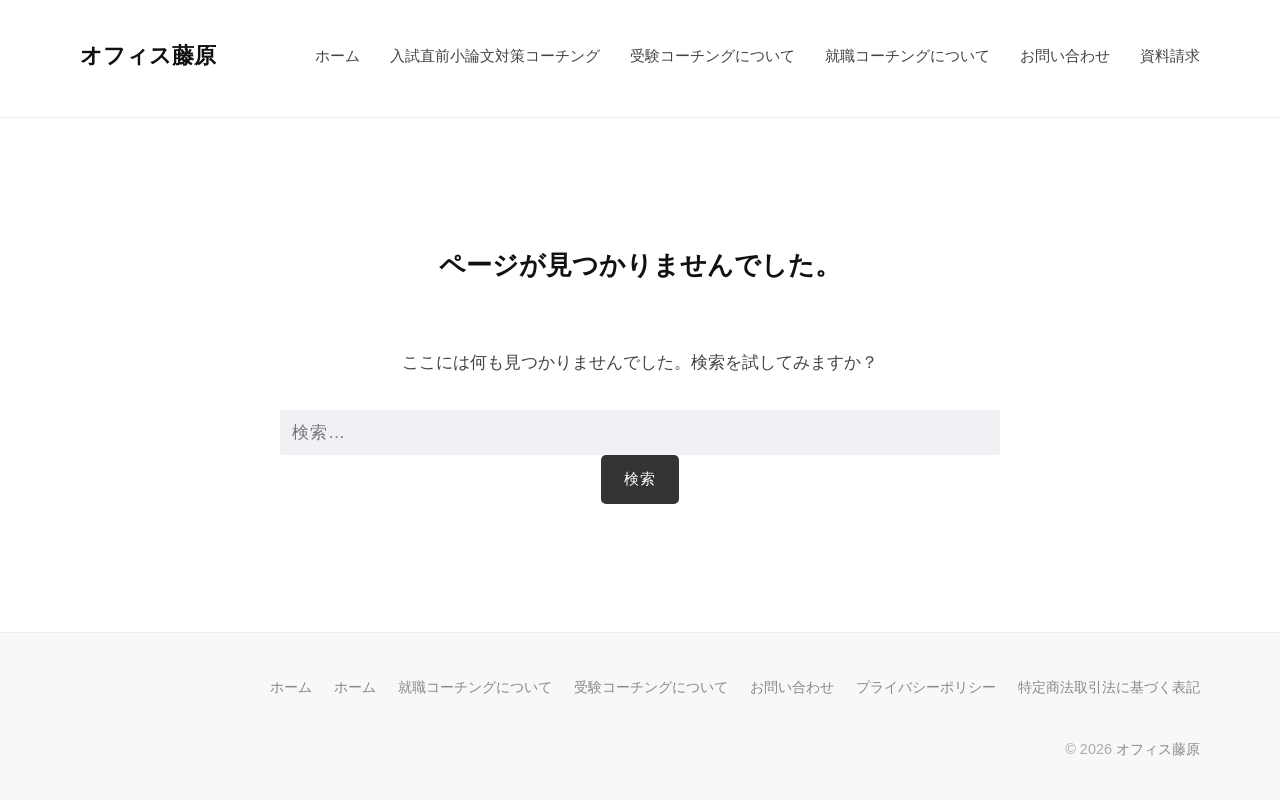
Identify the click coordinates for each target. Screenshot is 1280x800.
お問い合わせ (1065, 55)
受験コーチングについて (712, 55)
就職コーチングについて (907, 55)
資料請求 (1170, 55)
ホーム (337, 55)
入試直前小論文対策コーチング (495, 55)
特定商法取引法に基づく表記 (1109, 687)
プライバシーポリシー (926, 687)
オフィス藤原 (148, 55)
